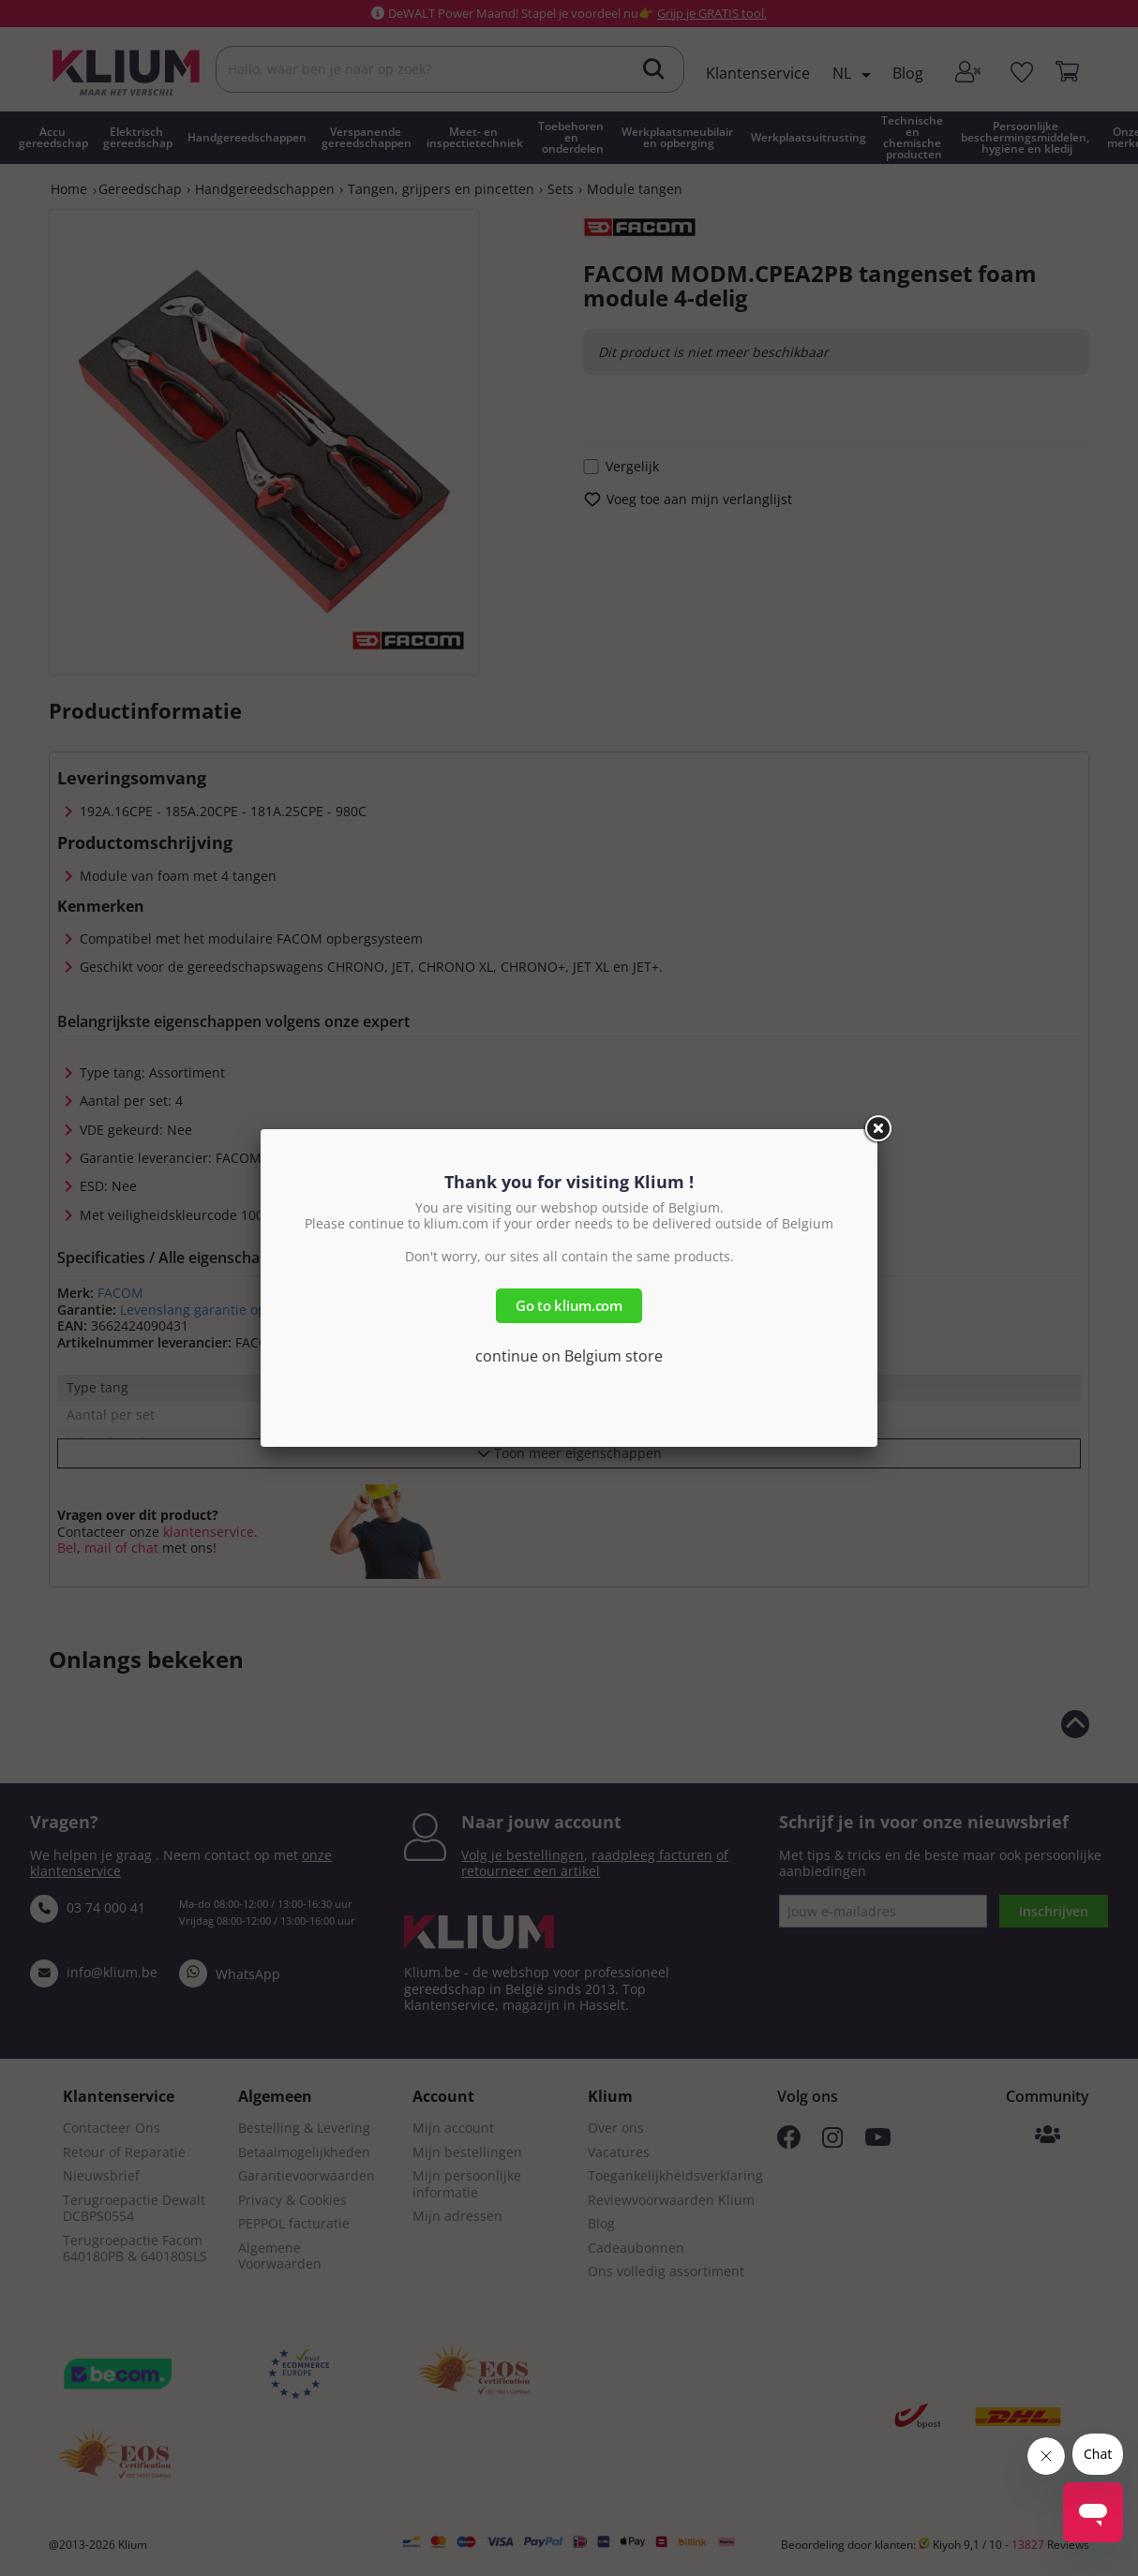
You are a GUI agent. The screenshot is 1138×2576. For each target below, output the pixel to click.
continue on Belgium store (569, 1356)
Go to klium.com (569, 1305)
